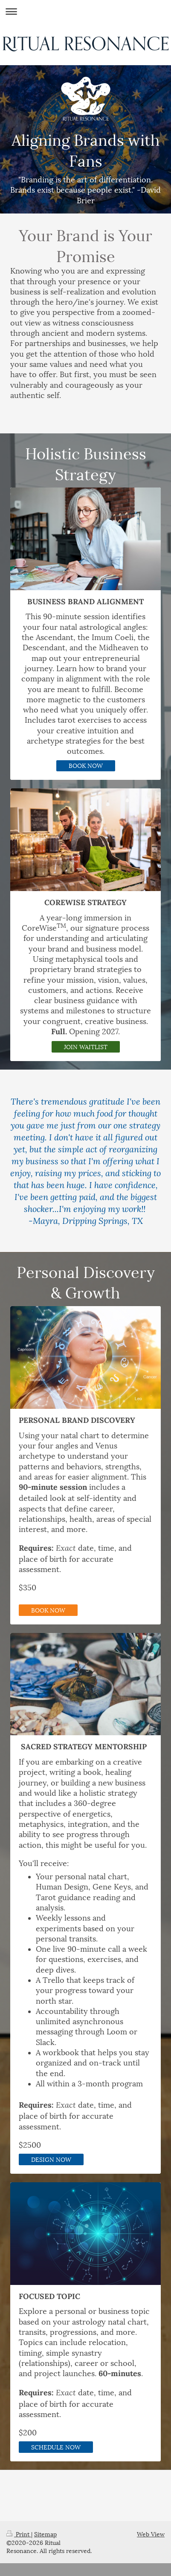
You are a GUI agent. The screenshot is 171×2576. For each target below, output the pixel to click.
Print (18, 2533)
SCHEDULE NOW (56, 2446)
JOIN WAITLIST (85, 1046)
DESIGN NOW (51, 2159)
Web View (151, 2533)
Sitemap (45, 2533)
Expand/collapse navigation (85, 11)
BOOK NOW (86, 765)
